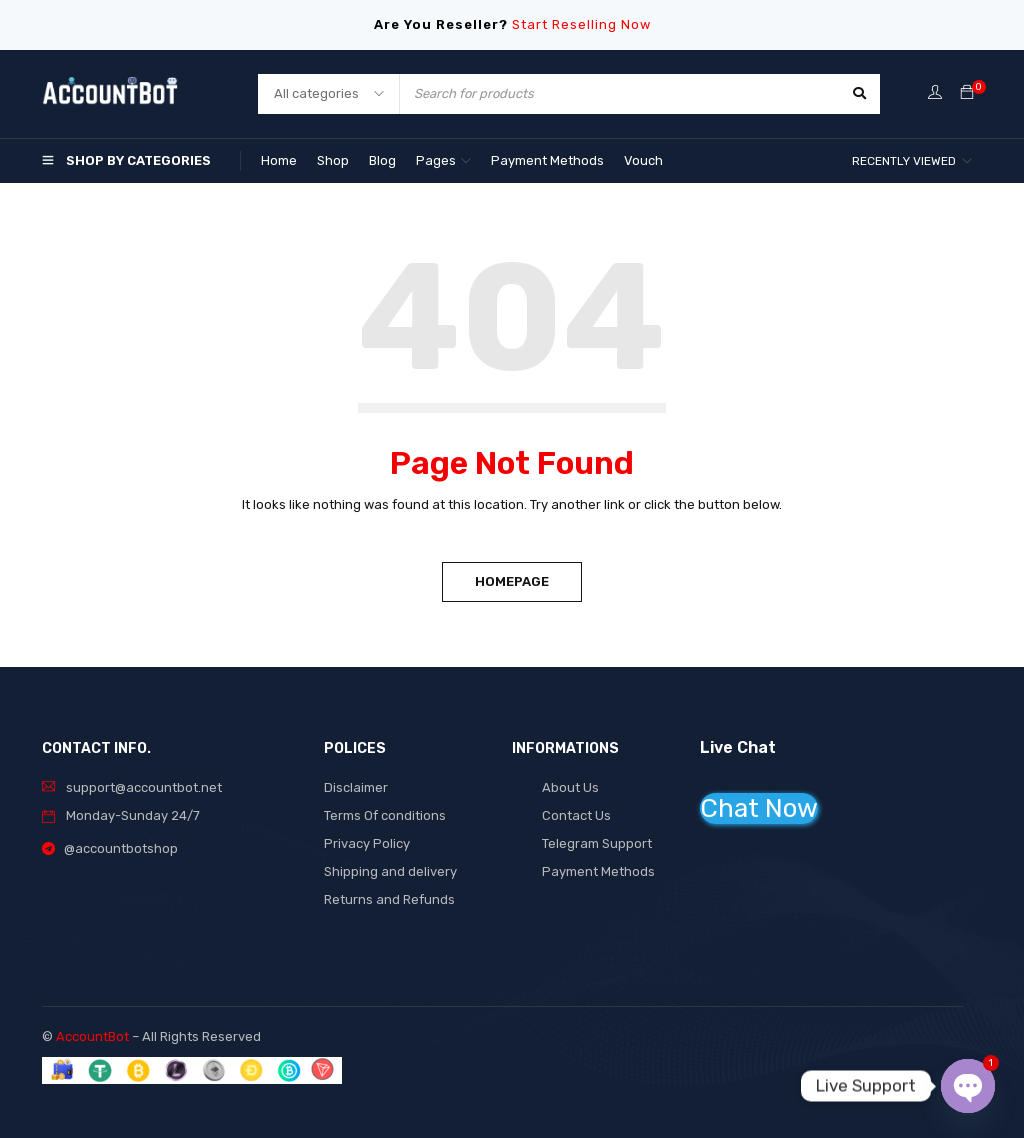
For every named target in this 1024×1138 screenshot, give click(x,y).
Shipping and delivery (390, 871)
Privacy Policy (367, 843)
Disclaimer (356, 787)
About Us (570, 787)
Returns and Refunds (389, 899)
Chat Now (759, 808)
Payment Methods (598, 871)
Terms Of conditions (385, 815)
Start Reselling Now (581, 24)
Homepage (512, 581)
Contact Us (576, 815)
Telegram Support (597, 843)
